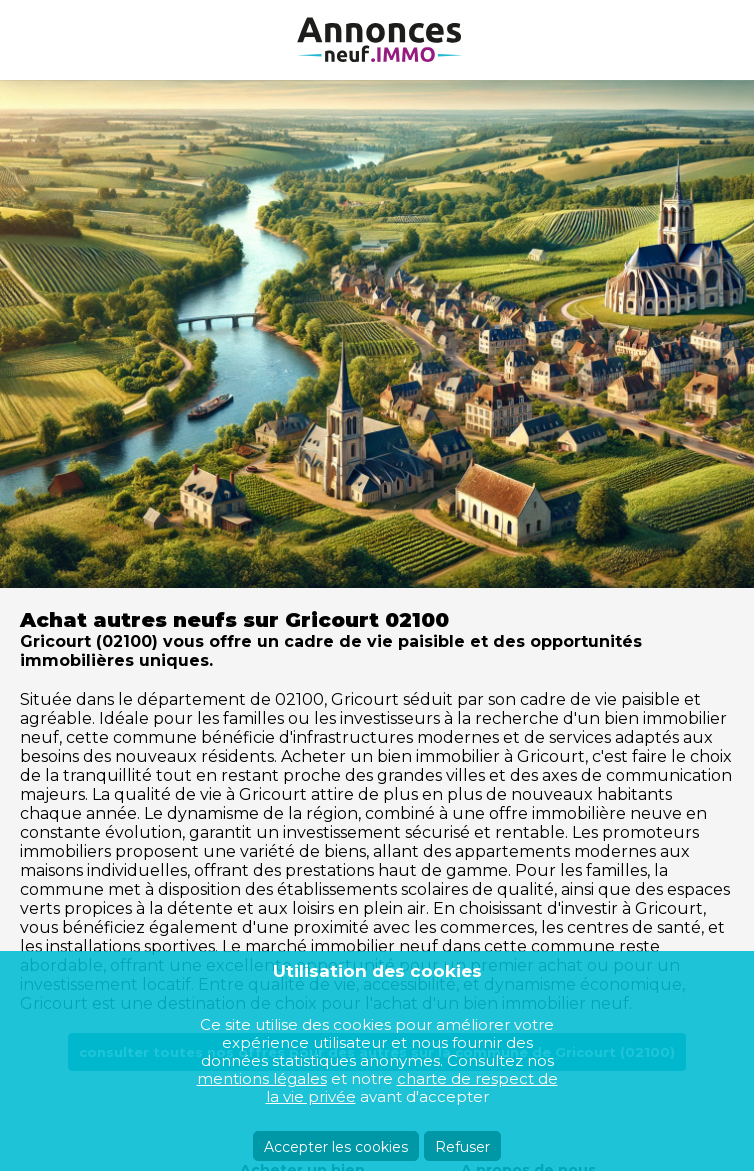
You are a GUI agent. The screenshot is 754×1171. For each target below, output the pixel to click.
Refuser (462, 1147)
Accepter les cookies (336, 1147)
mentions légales (262, 1078)
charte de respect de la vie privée (412, 1087)
